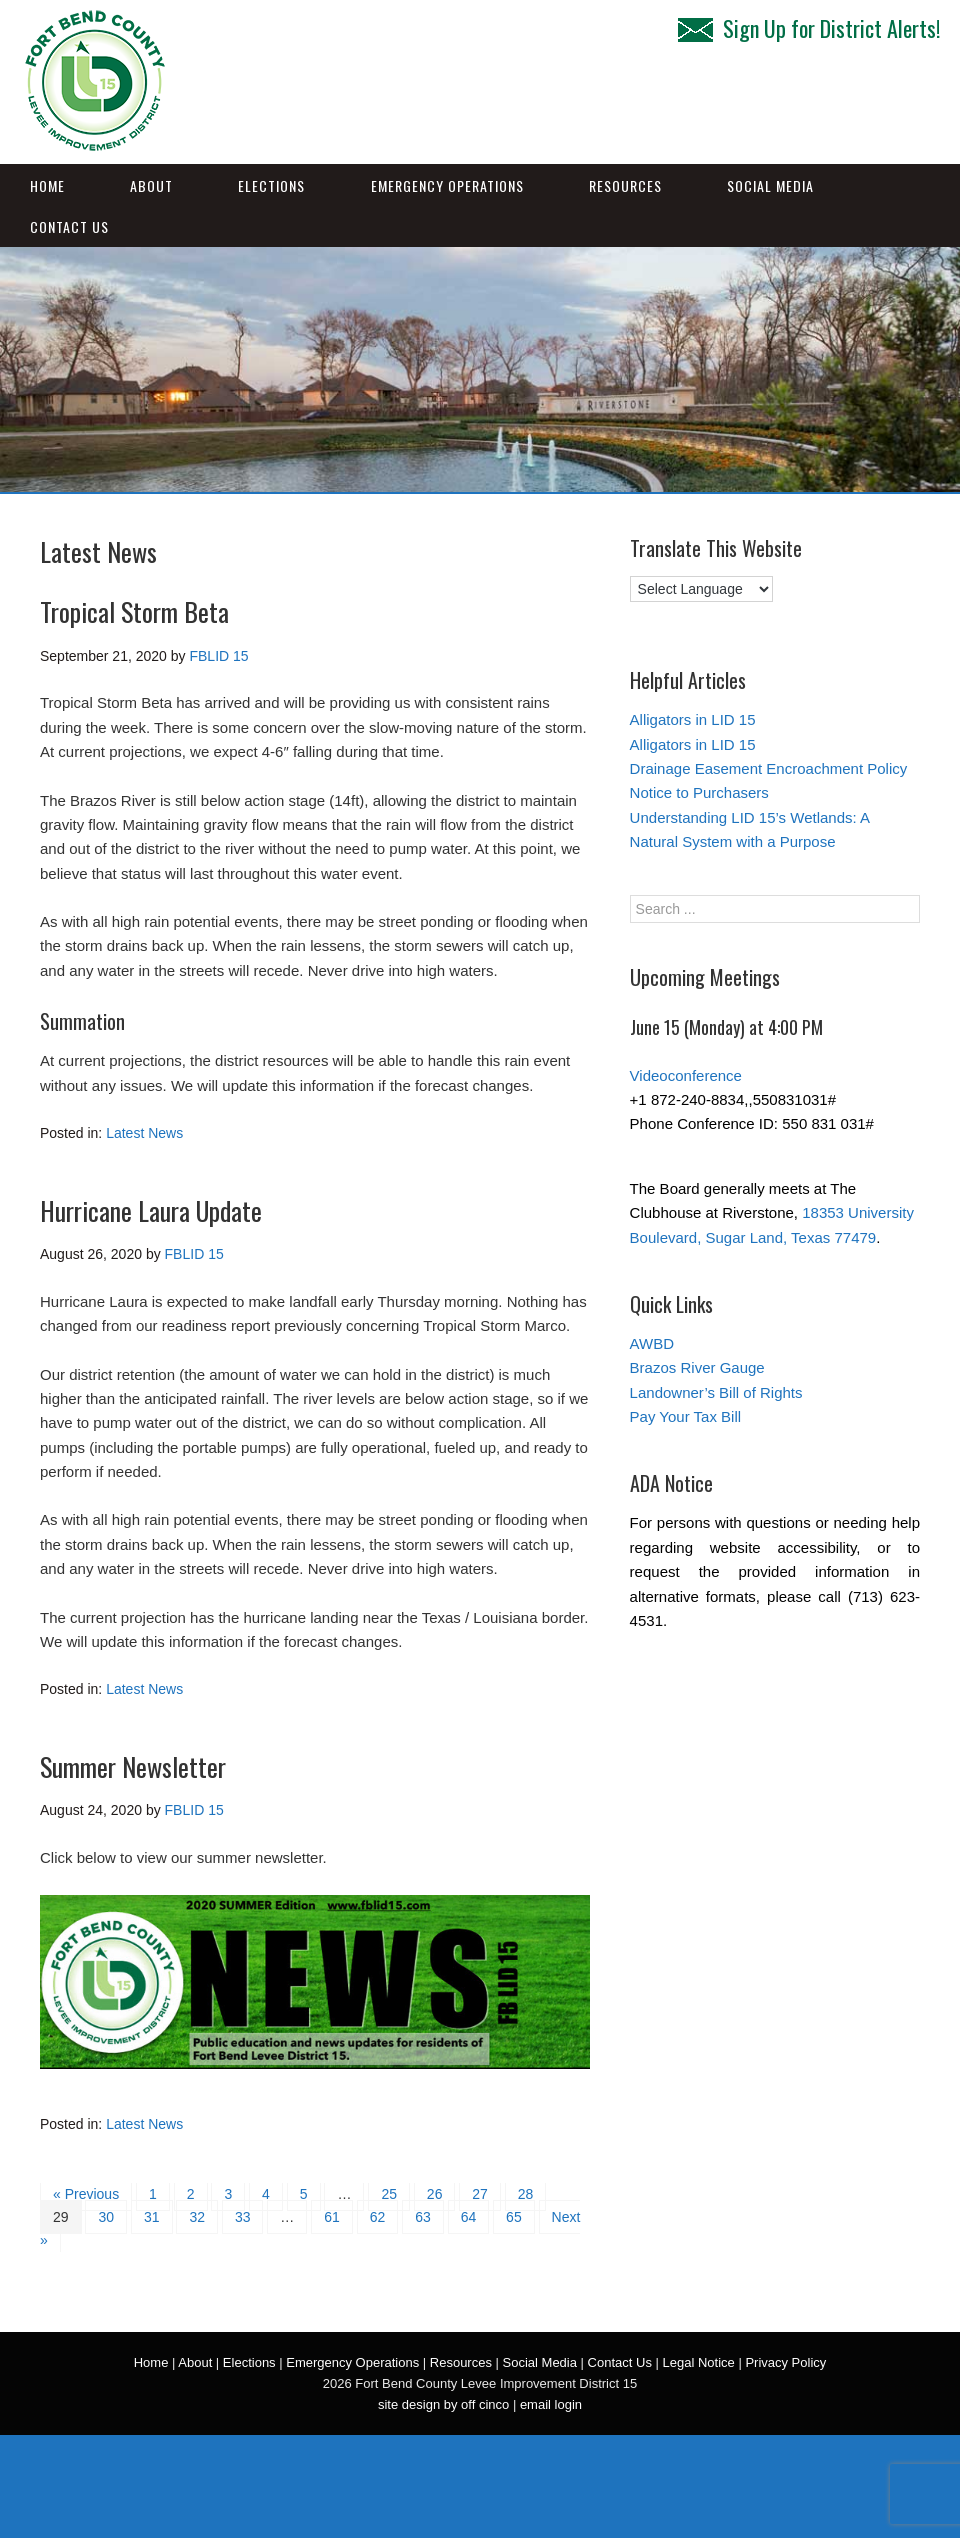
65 (514, 2217)
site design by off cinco (443, 2404)
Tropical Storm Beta (134, 611)
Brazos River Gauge (697, 1367)
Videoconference (686, 1075)
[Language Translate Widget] (701, 589)
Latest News (144, 1133)
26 (435, 2194)
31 (152, 2217)
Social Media (770, 185)
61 (332, 2217)
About (151, 185)
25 (389, 2194)
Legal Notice (699, 2362)
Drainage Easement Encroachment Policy (769, 768)
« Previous (86, 2194)
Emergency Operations (447, 185)
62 (378, 2217)
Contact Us (69, 226)
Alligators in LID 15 (693, 719)
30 (106, 2217)
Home (47, 185)
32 (197, 2217)
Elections (271, 185)
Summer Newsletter (133, 1766)
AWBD (652, 1343)
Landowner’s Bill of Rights (716, 1392)
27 (480, 2194)
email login (551, 2404)
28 (526, 2194)
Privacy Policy (785, 2362)
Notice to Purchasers (699, 792)
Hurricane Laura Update (151, 1210)
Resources (625, 185)
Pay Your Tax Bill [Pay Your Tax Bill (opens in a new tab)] (685, 1416)
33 (243, 2217)
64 (469, 2217)
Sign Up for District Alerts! (809, 28)
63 (423, 2217)
